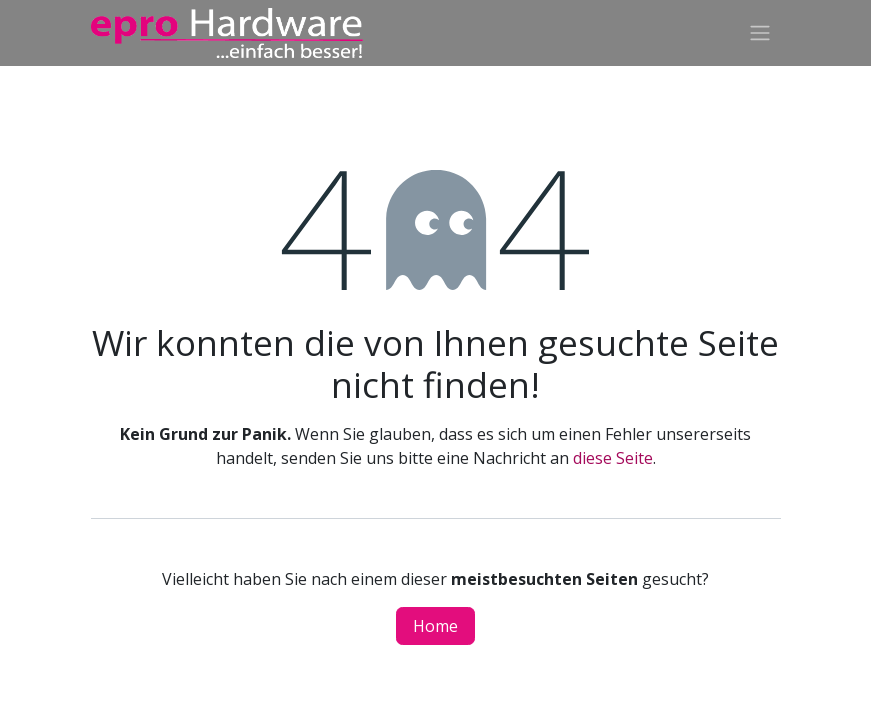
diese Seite (613, 458)
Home (435, 626)
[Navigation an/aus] (760, 33)
